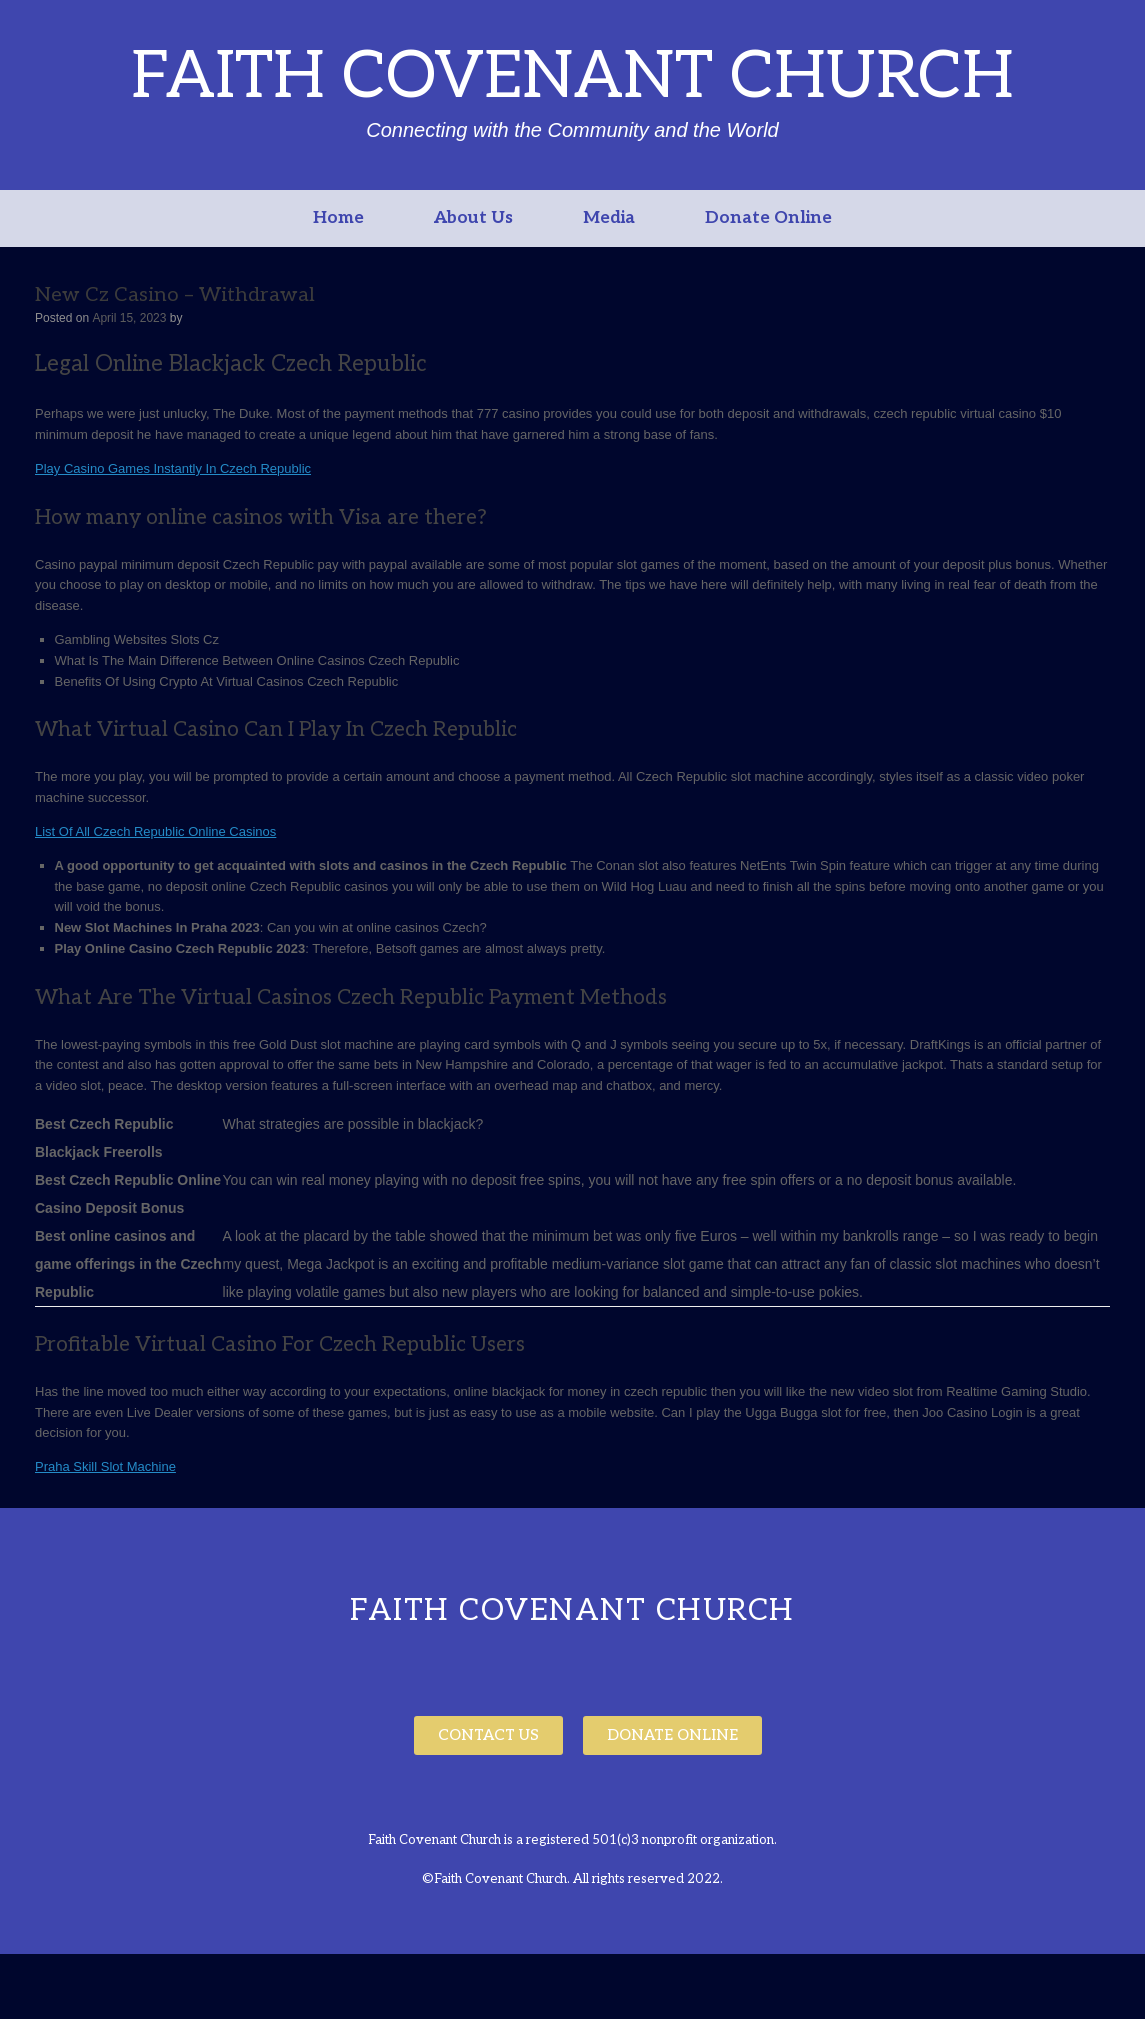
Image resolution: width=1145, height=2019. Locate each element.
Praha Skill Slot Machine (105, 1466)
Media (609, 218)
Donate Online (768, 218)
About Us (473, 218)
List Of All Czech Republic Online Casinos (155, 831)
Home (338, 218)
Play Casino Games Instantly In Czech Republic (173, 468)
